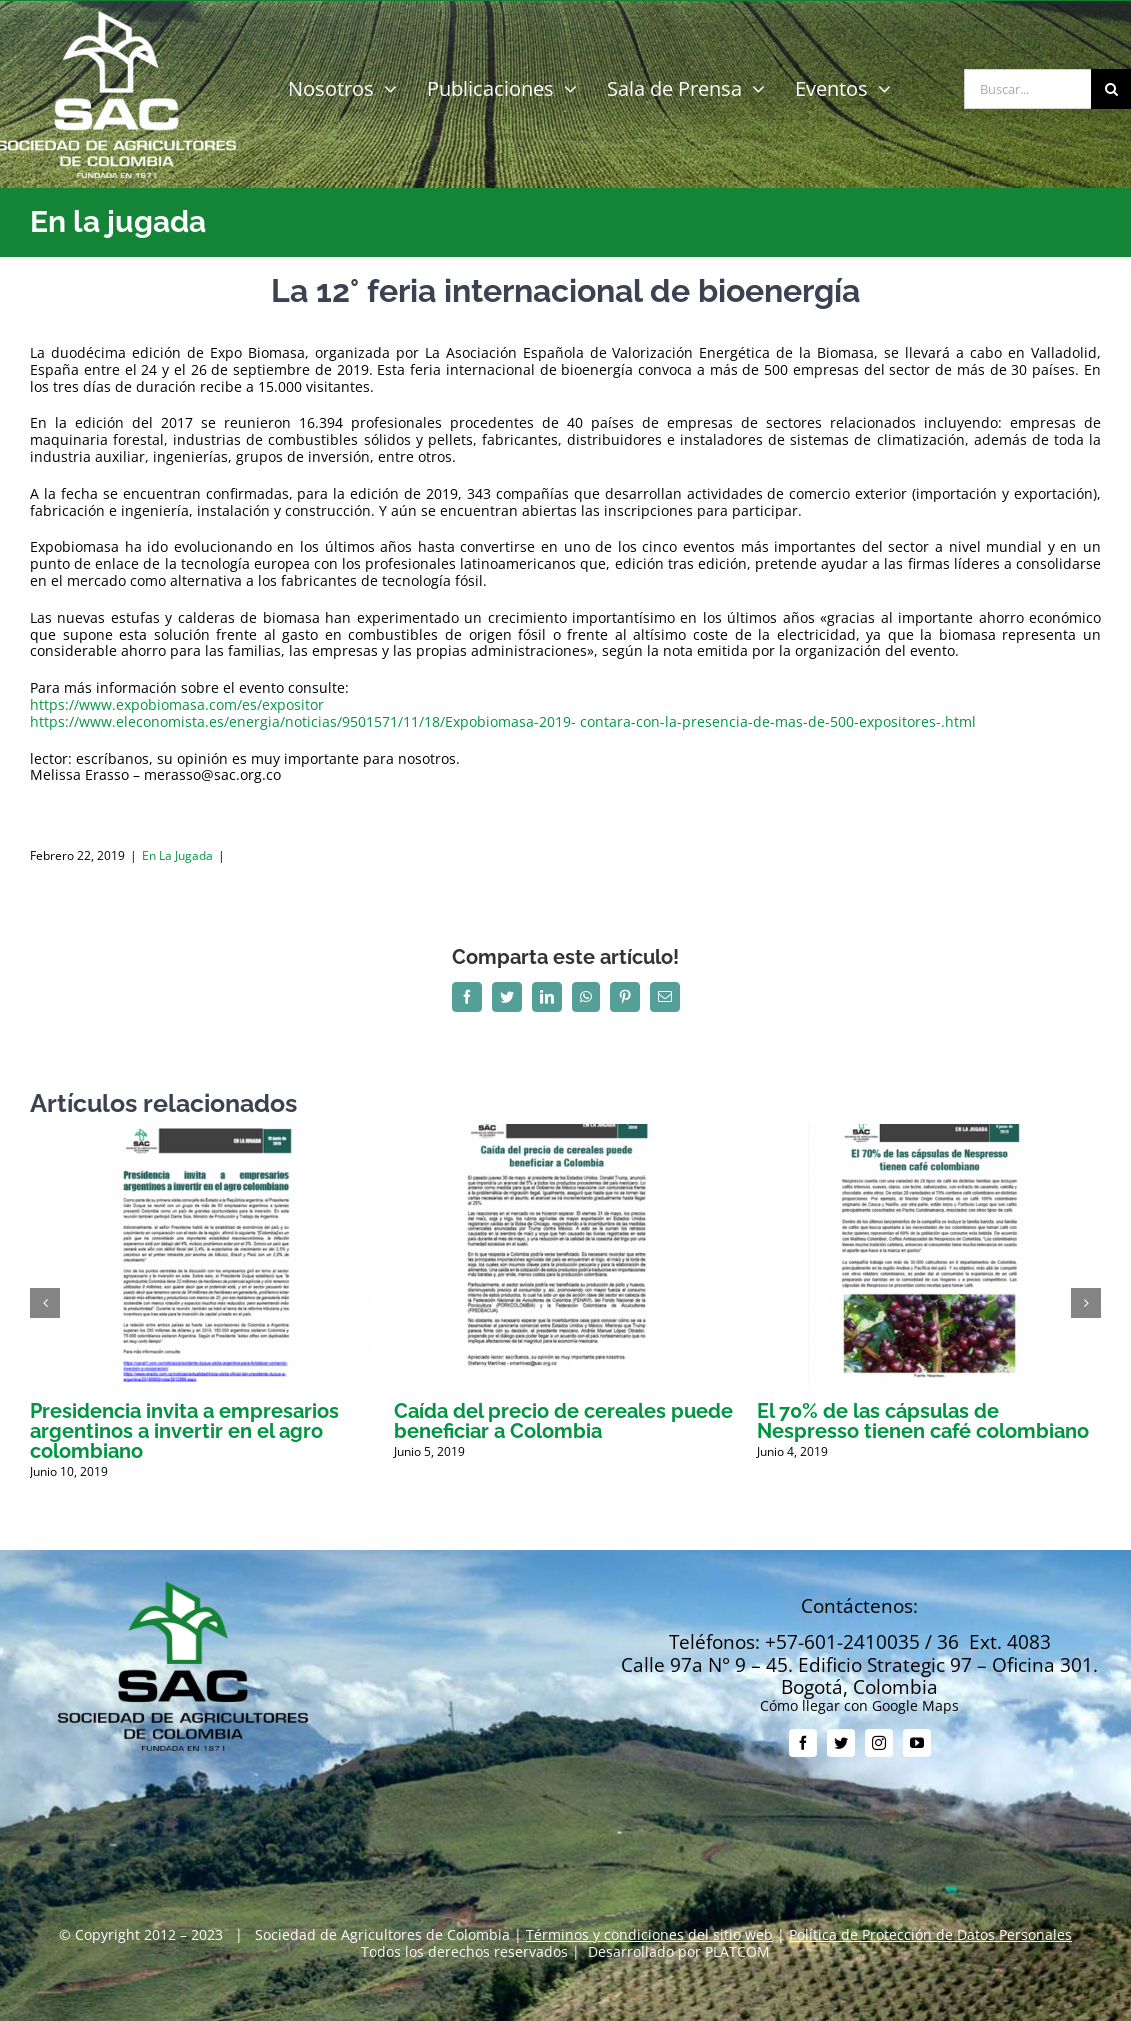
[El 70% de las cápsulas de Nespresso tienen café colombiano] (929, 1133)
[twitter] (841, 1743)
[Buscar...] (1027, 89)
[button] (45, 1303)
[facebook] (803, 1743)
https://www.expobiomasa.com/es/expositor (177, 704)
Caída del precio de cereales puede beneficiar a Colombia (563, 1421)
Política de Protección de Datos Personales (930, 1934)
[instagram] (879, 1743)
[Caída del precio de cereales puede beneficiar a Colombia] (566, 1133)
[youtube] (917, 1743)
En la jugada (177, 855)
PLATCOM (737, 1951)
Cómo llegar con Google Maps (859, 1705)
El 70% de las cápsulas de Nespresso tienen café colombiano (923, 1421)
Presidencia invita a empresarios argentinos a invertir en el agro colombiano (184, 1431)
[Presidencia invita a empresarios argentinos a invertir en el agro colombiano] (202, 1133)
